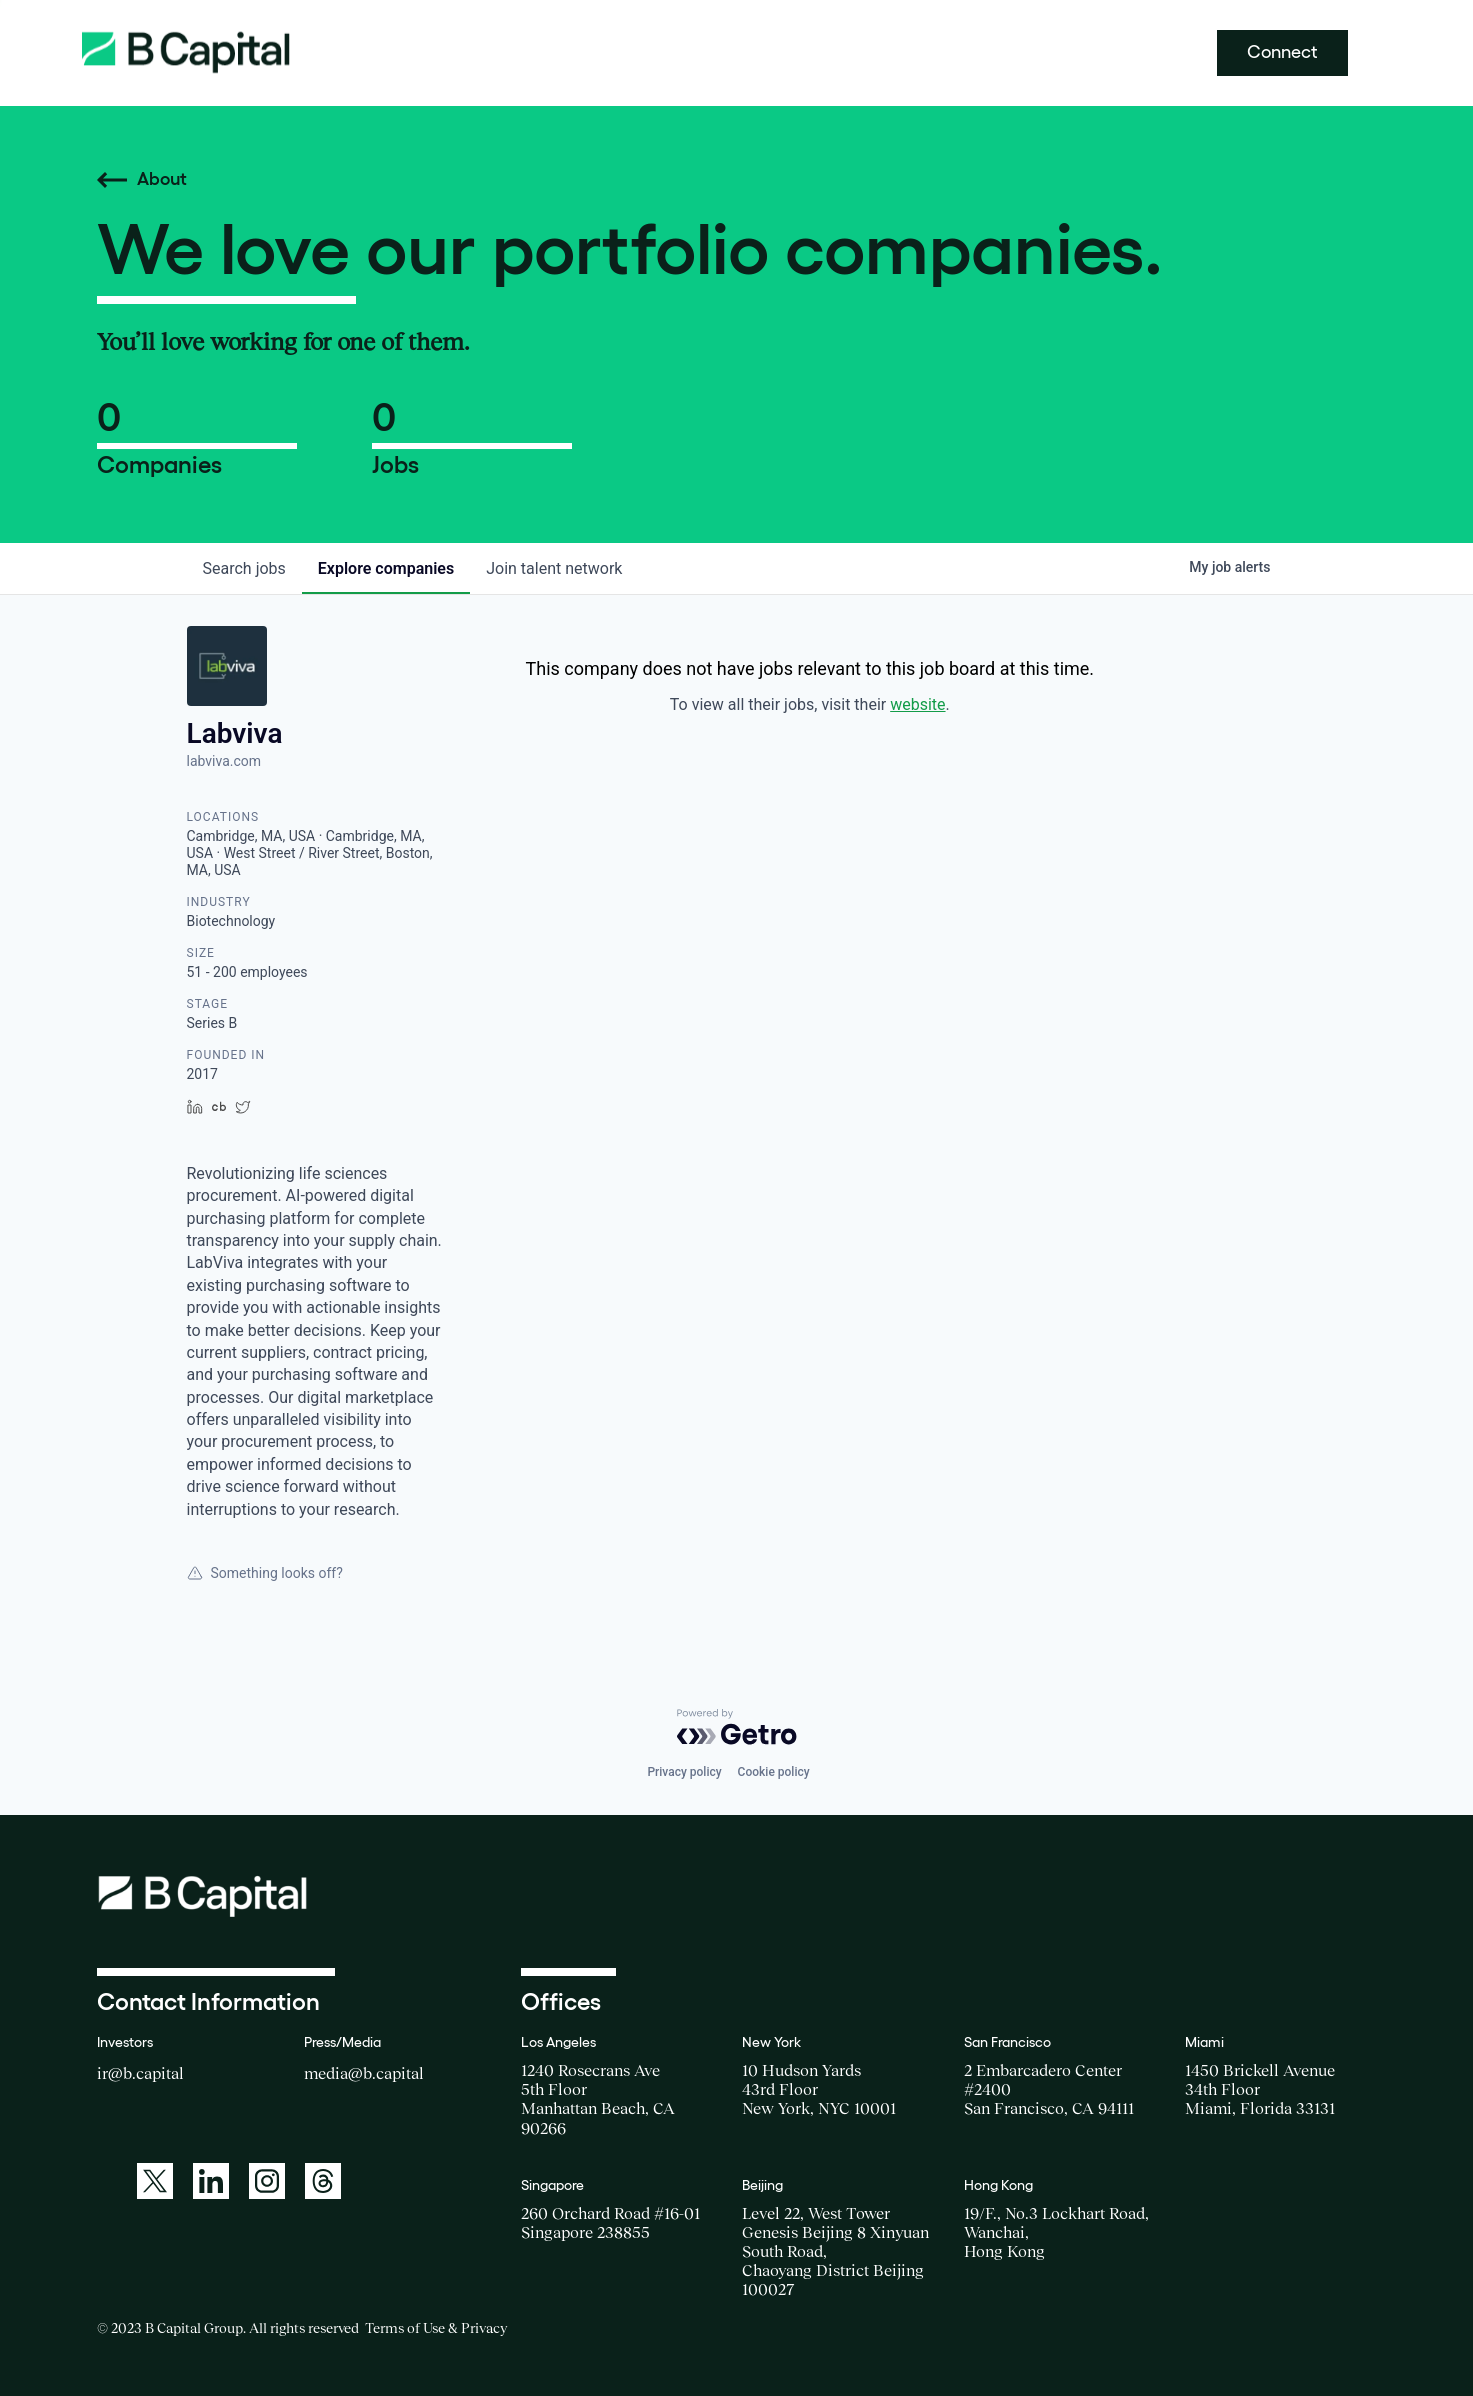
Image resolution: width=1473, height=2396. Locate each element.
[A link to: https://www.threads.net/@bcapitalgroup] (323, 2181)
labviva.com (224, 761)
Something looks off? (265, 1573)
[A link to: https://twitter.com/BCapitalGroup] (155, 2181)
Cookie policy (774, 1772)
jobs (244, 568)
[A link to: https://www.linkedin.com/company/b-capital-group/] (211, 2181)
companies (386, 568)
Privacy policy (684, 1772)
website (917, 704)
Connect (1282, 52)
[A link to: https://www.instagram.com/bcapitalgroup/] (267, 2181)
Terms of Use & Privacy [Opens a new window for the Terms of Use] (436, 2328)
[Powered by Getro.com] (737, 1727)
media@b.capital (364, 2073)
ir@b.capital (140, 2073)
